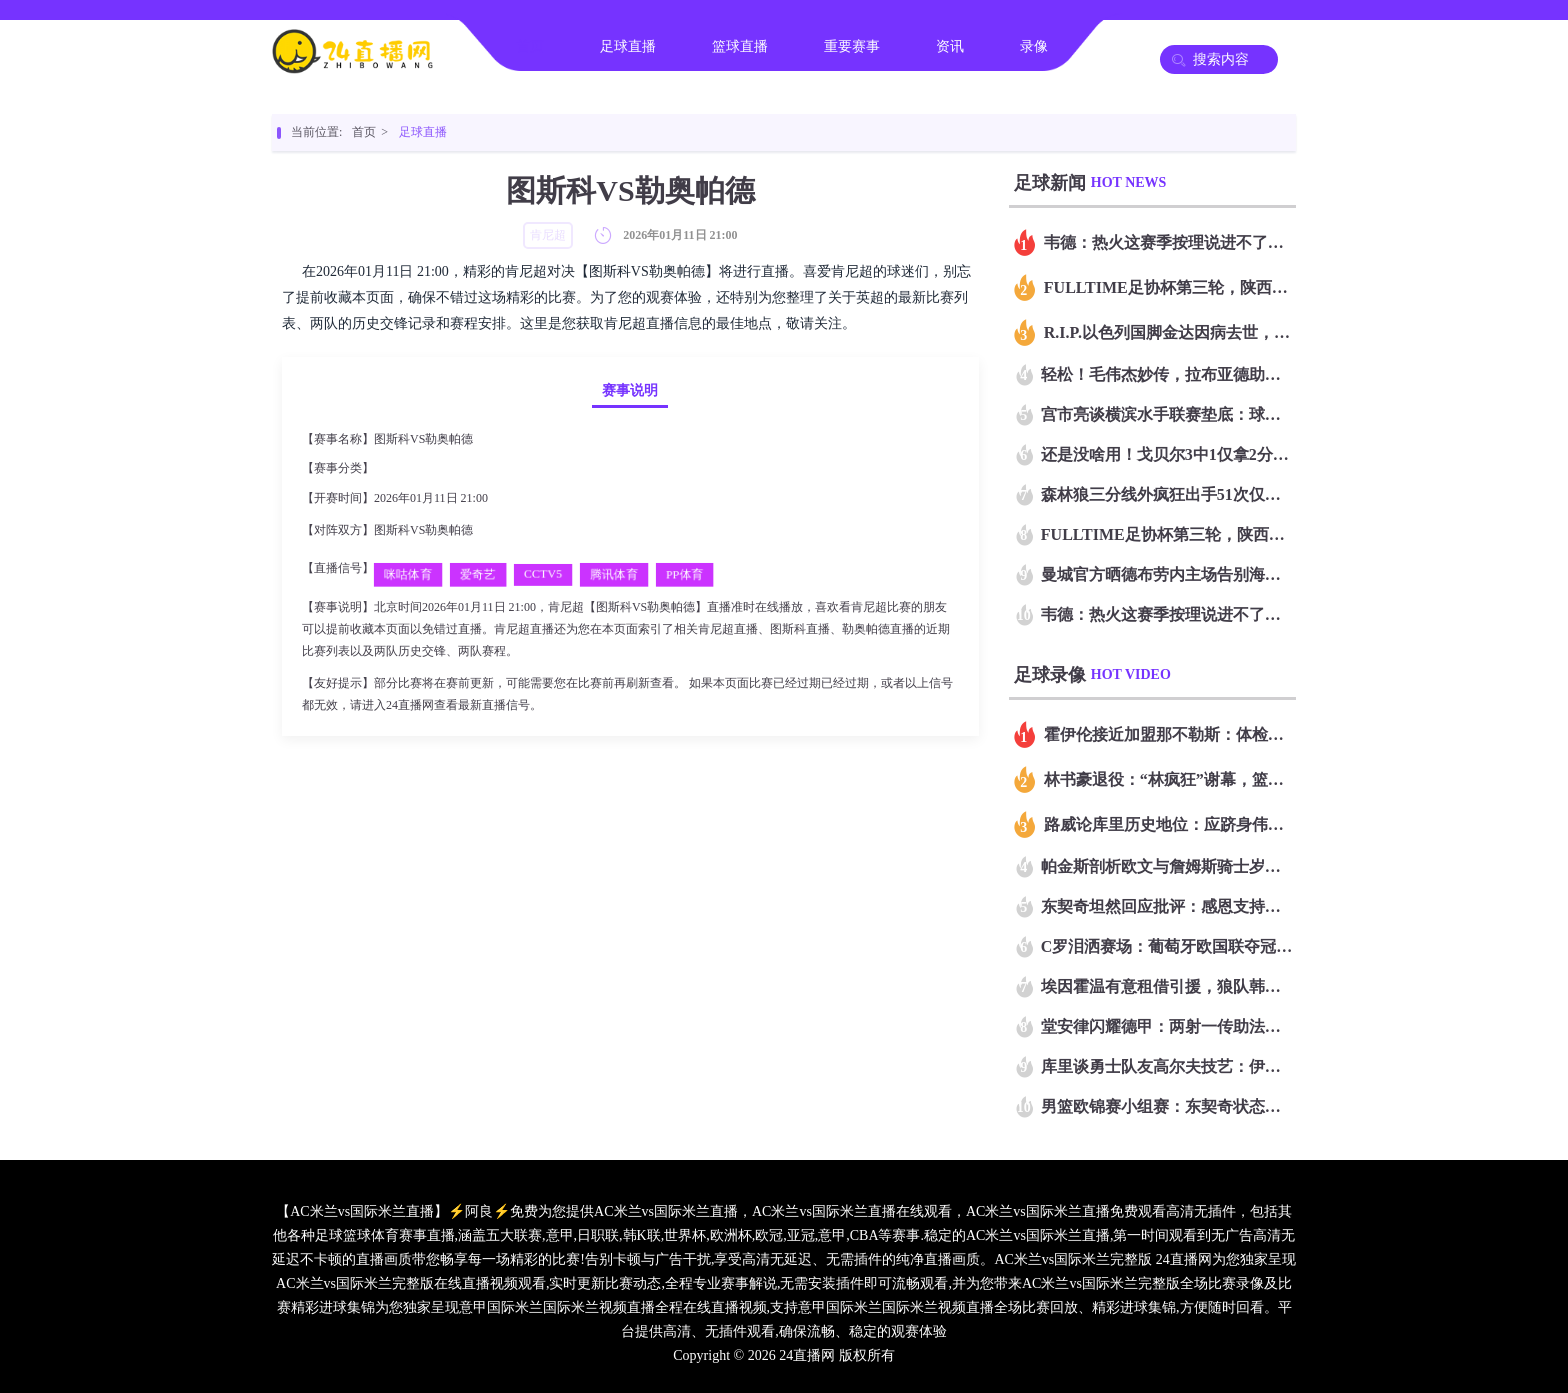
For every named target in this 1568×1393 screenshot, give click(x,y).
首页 (530, 46)
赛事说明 (630, 390)
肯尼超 (395, 468)
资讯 (950, 46)
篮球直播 (740, 46)
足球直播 (628, 46)
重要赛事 (852, 46)
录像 (1034, 46)
